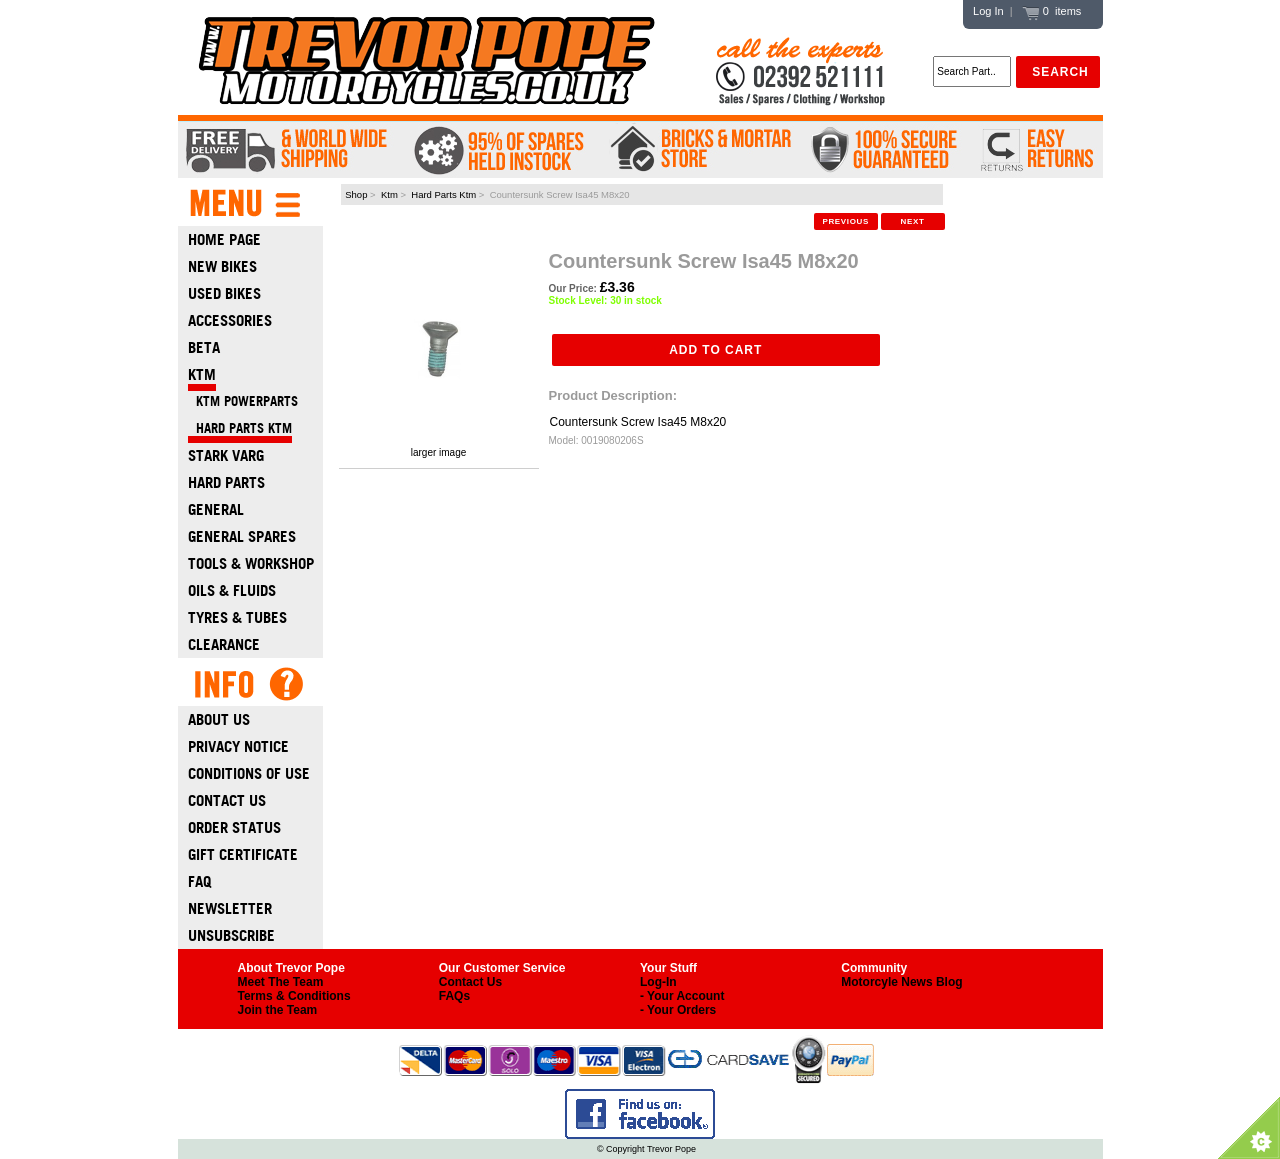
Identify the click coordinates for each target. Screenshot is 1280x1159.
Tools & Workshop (251, 563)
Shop (356, 194)
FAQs (454, 996)
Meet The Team (281, 982)
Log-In (658, 982)
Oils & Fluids (232, 590)
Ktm (389, 194)
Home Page (224, 239)
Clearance (224, 644)
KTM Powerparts (243, 401)
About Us (219, 719)
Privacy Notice (238, 746)
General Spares (242, 536)
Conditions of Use (249, 773)
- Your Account (682, 996)
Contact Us (227, 800)
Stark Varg (226, 455)
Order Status (234, 827)
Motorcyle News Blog (901, 982)
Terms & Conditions (294, 996)
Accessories (230, 320)
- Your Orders (678, 1010)
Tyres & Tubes (237, 617)
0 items (1052, 11)
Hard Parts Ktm (443, 194)
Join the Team (278, 1010)
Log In (988, 11)
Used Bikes (224, 293)
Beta (204, 347)
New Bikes (222, 266)
